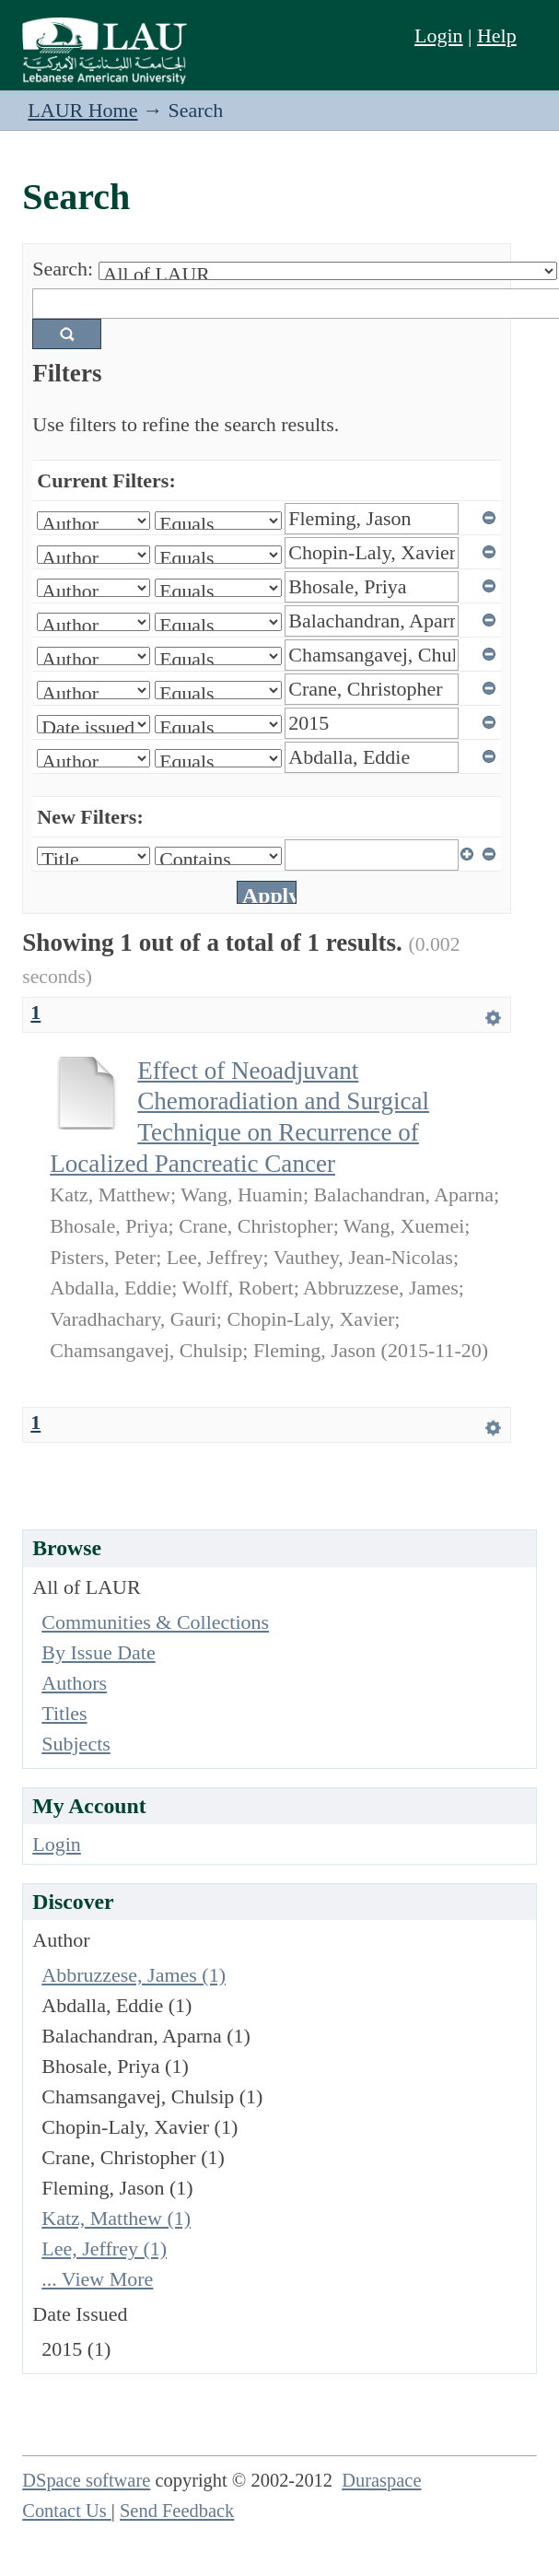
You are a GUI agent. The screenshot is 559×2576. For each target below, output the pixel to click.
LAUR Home (82, 110)
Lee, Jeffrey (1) (104, 2248)
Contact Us (66, 2510)
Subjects (76, 1743)
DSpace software (86, 2480)
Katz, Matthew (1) (116, 2218)
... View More (97, 2278)
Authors (74, 1682)
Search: (62, 268)
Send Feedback (177, 2510)
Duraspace (381, 2480)
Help (497, 35)
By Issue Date (98, 1652)
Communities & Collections (155, 1621)
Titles (64, 1713)
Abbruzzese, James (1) (133, 1974)
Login (438, 35)
